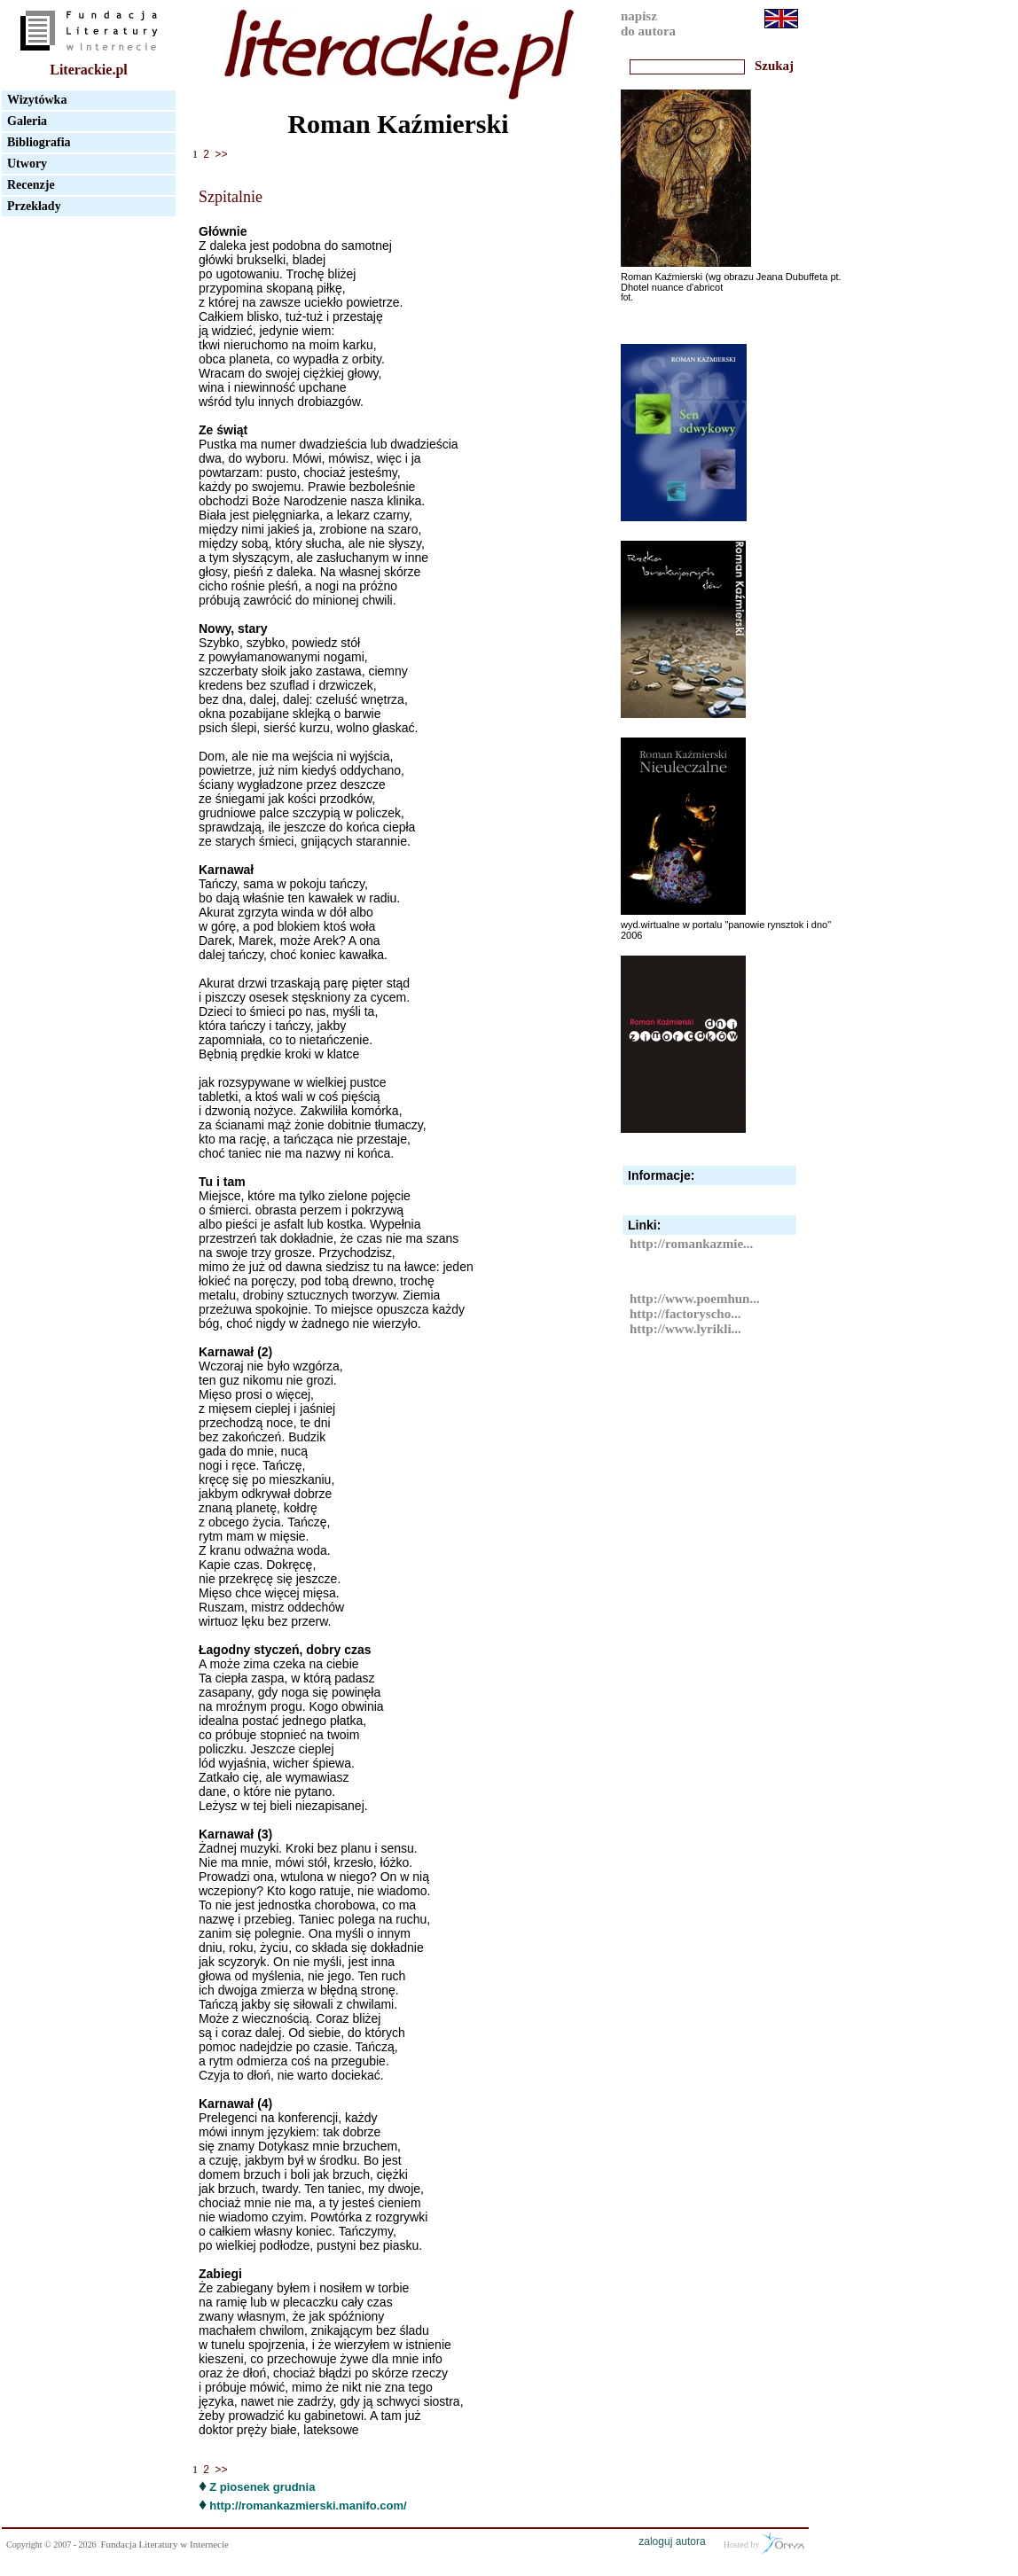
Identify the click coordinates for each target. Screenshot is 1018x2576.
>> (221, 155)
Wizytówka (37, 99)
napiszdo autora (648, 23)
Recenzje (31, 184)
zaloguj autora (671, 2541)
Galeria (27, 121)
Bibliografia (39, 142)
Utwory (27, 163)
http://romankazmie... (691, 1244)
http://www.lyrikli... (685, 1329)
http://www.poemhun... (695, 1299)
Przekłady (34, 206)
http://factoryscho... (685, 1314)
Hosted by (764, 2543)
